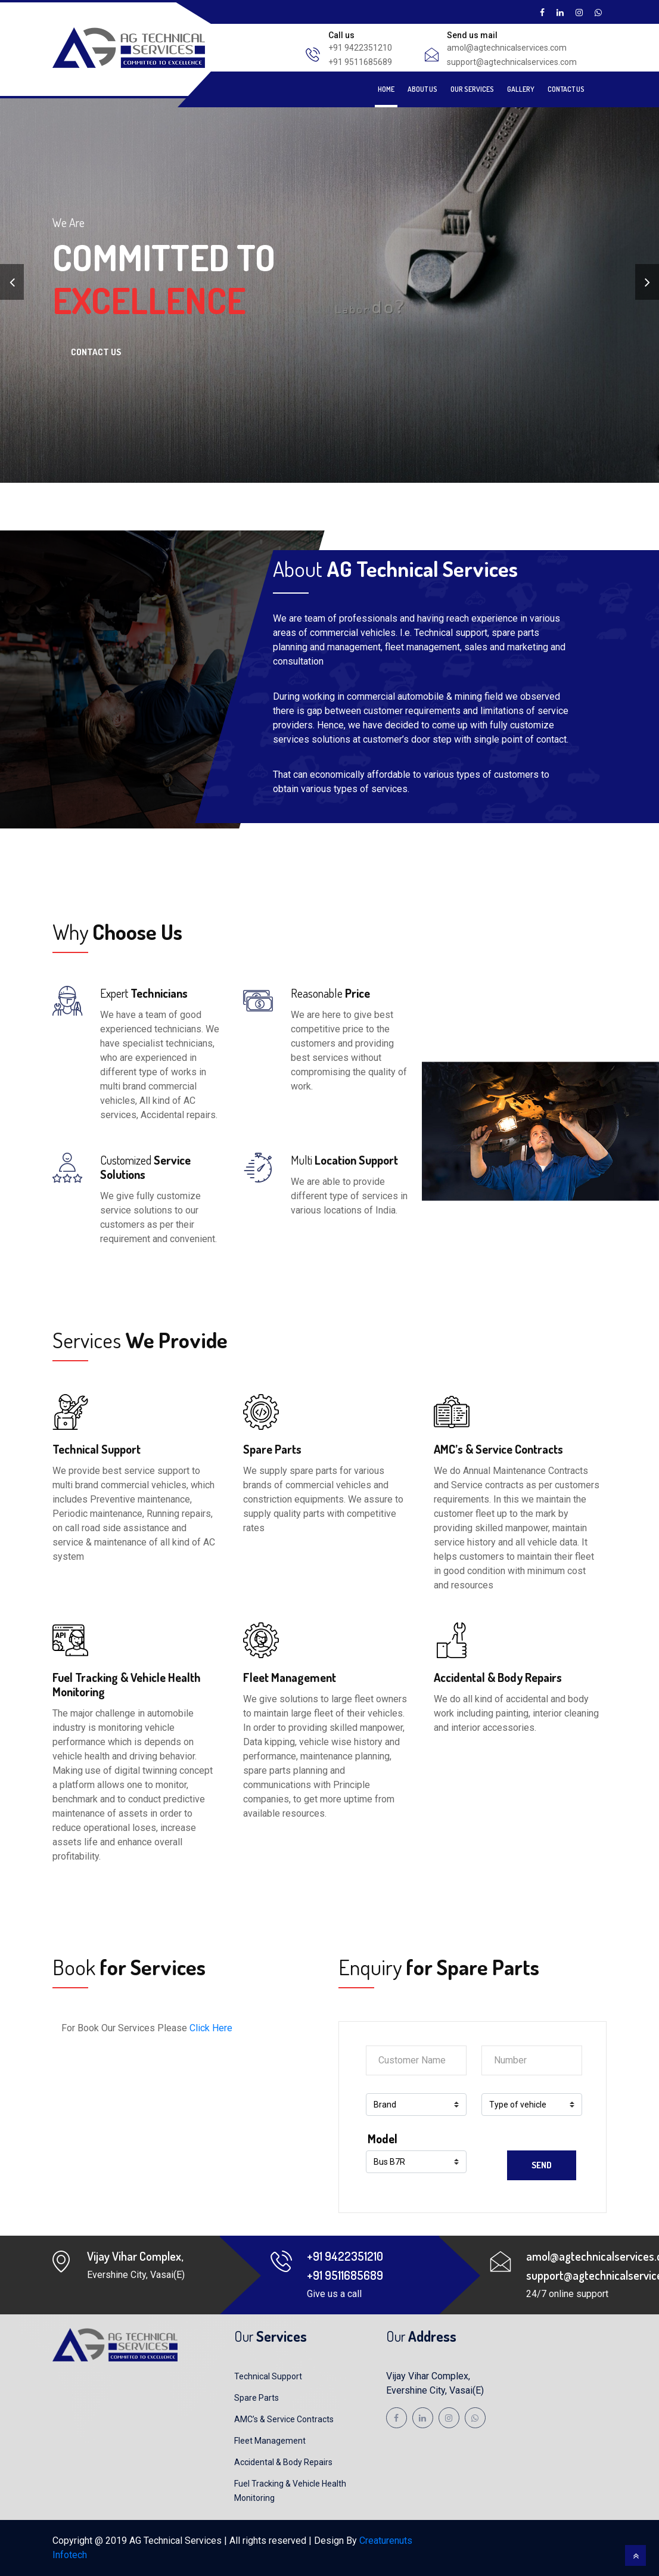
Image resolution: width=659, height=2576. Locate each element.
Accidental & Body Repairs (283, 2462)
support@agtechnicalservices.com (512, 62)
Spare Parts (256, 2398)
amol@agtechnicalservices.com (507, 47)
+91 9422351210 (360, 47)
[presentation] (12, 282)
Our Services (472, 89)
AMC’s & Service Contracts (284, 2419)
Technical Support (268, 2376)
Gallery (520, 89)
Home (386, 89)
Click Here (210, 2028)
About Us (422, 89)
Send (541, 2165)
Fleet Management (270, 2440)
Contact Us (566, 89)
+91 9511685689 (360, 62)
